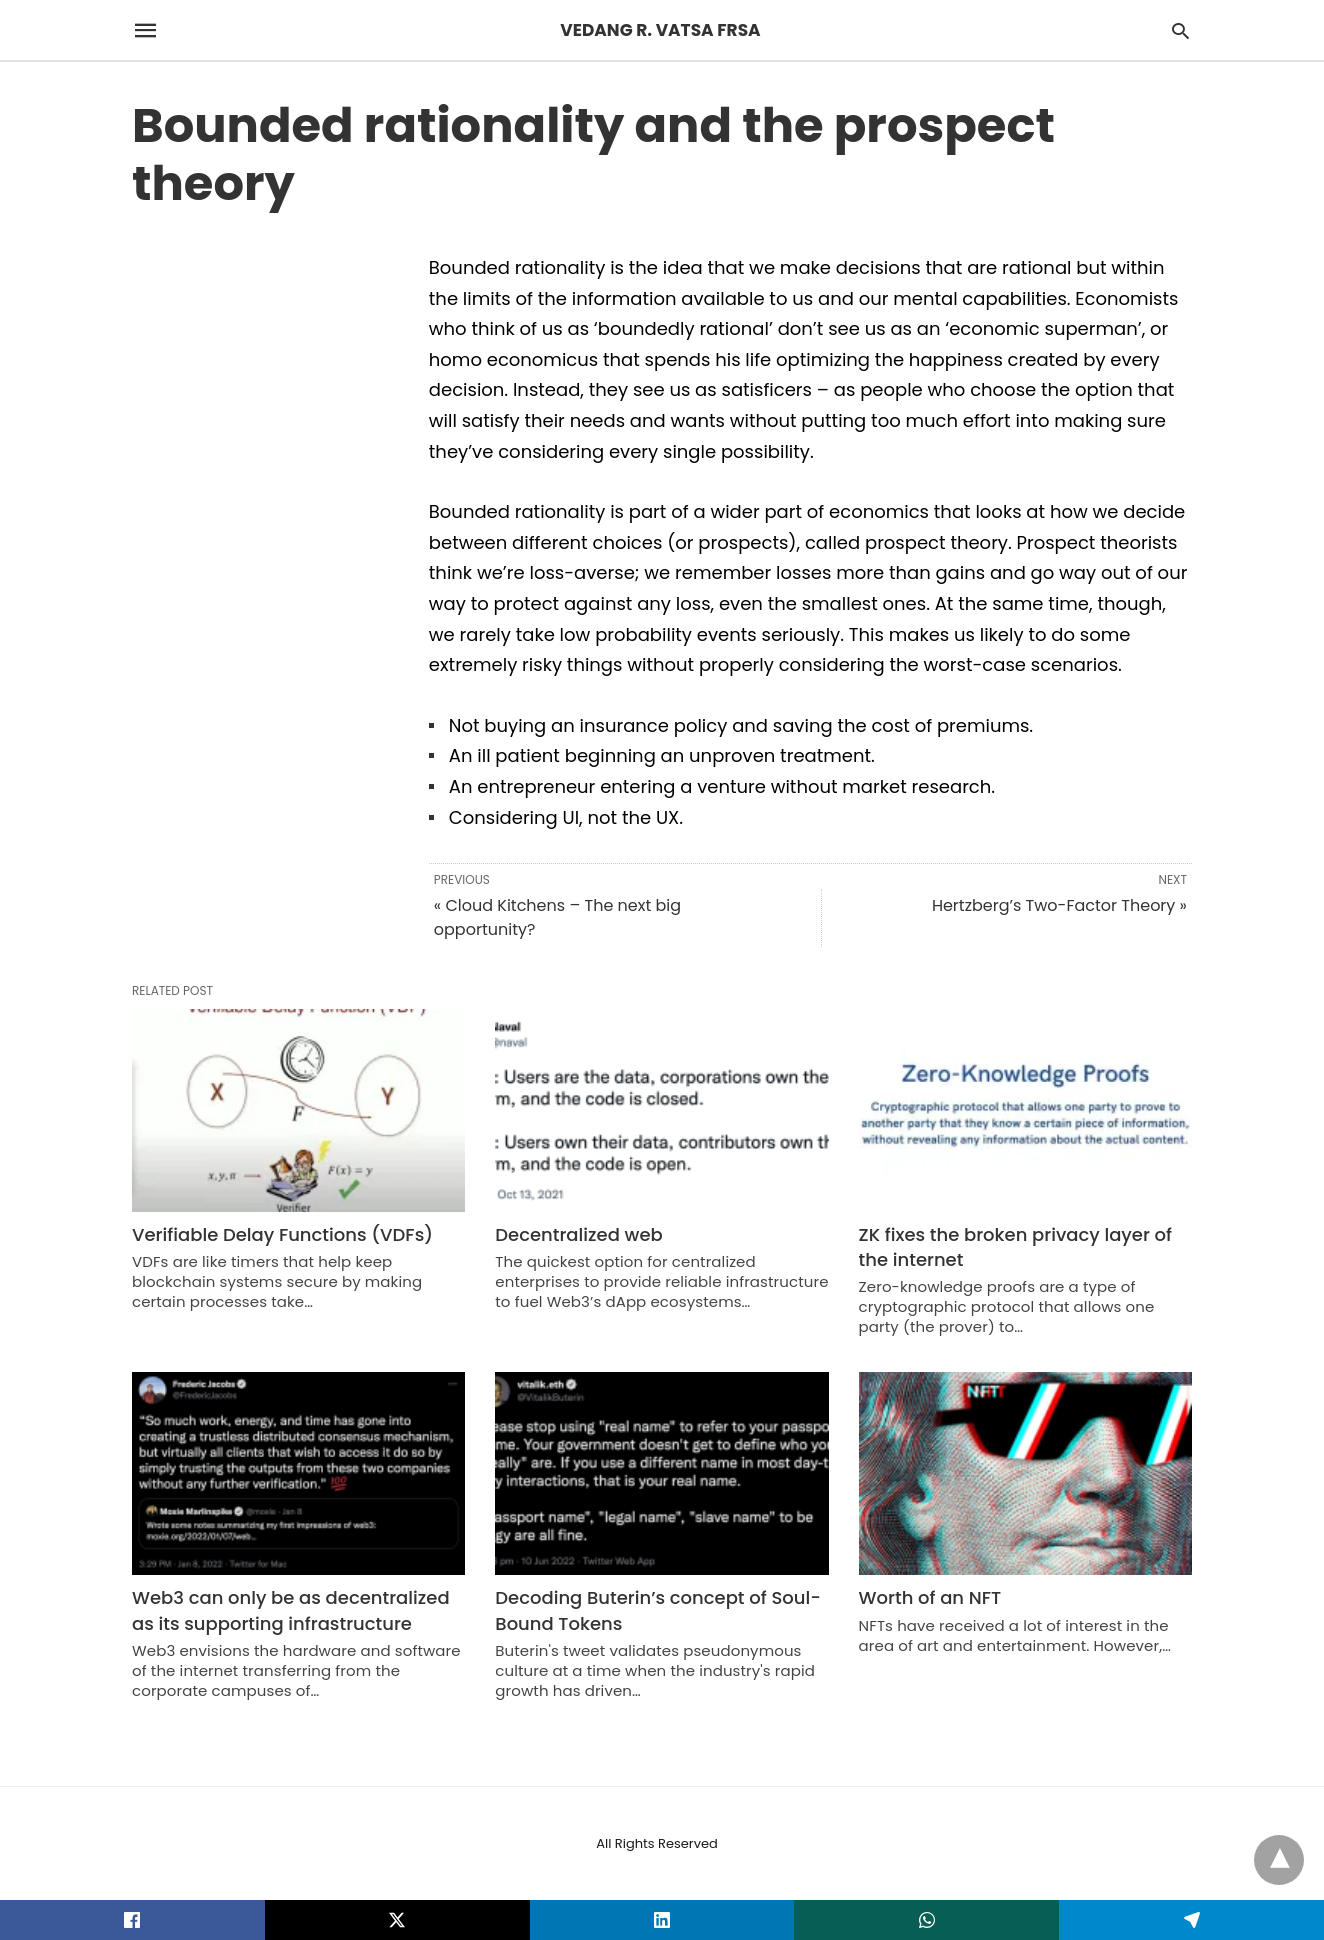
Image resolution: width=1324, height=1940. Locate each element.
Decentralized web (578, 1234)
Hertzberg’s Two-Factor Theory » (1059, 905)
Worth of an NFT (930, 1597)
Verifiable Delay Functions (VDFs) (282, 1234)
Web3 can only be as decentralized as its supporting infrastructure (291, 1610)
